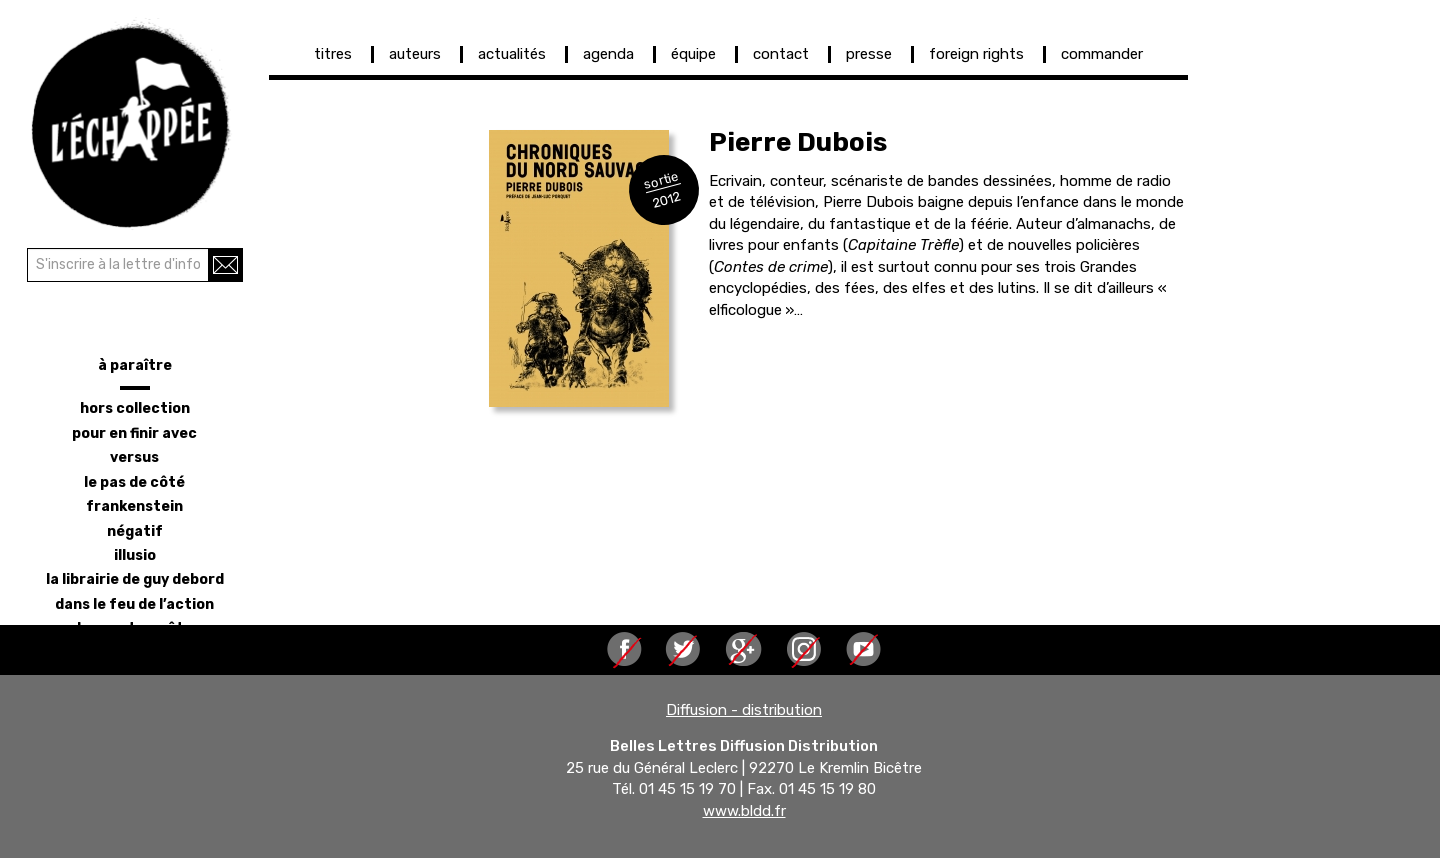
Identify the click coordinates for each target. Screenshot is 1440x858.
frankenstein (134, 506)
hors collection (135, 408)
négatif (135, 531)
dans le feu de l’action (134, 604)
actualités (512, 54)
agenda (608, 54)
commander (1102, 54)
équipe (693, 54)
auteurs (415, 54)
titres (333, 54)
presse (869, 54)
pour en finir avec (134, 433)
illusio (135, 555)
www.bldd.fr (744, 811)
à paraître (135, 365)
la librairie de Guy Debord (135, 579)
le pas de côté (134, 482)
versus (134, 457)
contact (781, 54)
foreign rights (976, 54)
